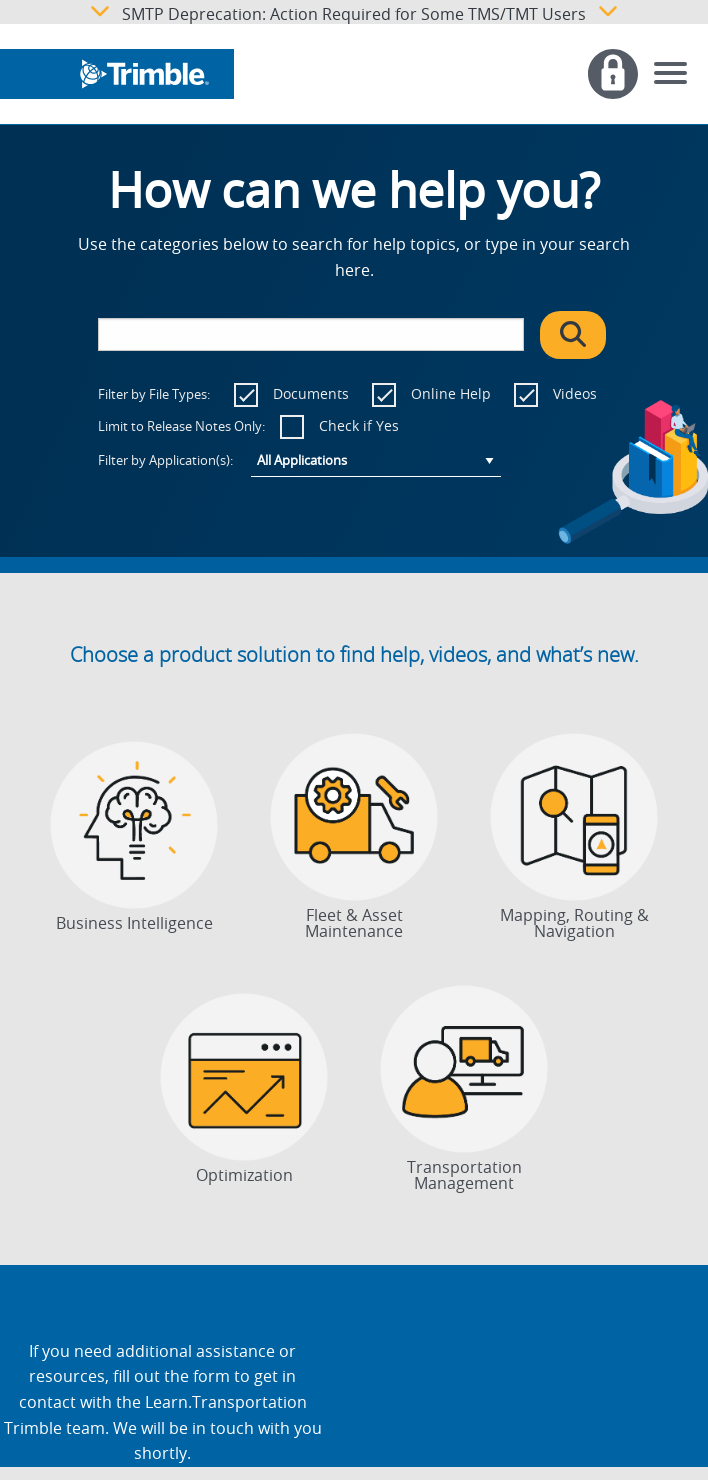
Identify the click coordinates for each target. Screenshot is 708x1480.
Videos (575, 393)
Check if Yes (359, 425)
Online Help (451, 393)
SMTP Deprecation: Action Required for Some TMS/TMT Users (354, 12)
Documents (311, 393)
